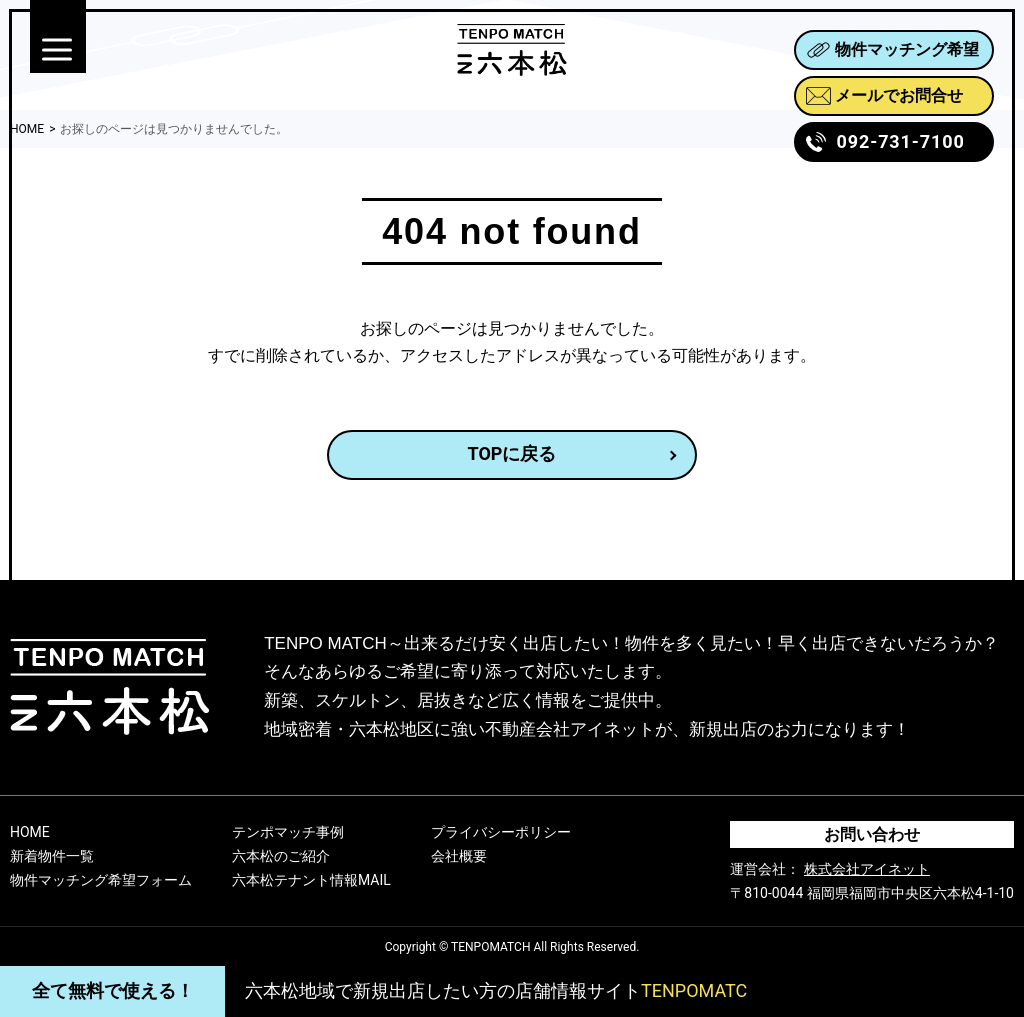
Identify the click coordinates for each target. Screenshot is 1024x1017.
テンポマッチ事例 (288, 832)
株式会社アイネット (867, 869)
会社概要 (459, 856)
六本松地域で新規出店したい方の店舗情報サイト (496, 990)
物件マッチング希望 (892, 49)
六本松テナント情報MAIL (311, 880)
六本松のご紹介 (281, 856)
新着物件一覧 (52, 856)
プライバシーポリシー (501, 832)
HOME (30, 832)
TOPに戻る (512, 453)
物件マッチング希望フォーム (101, 880)
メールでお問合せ (884, 95)
